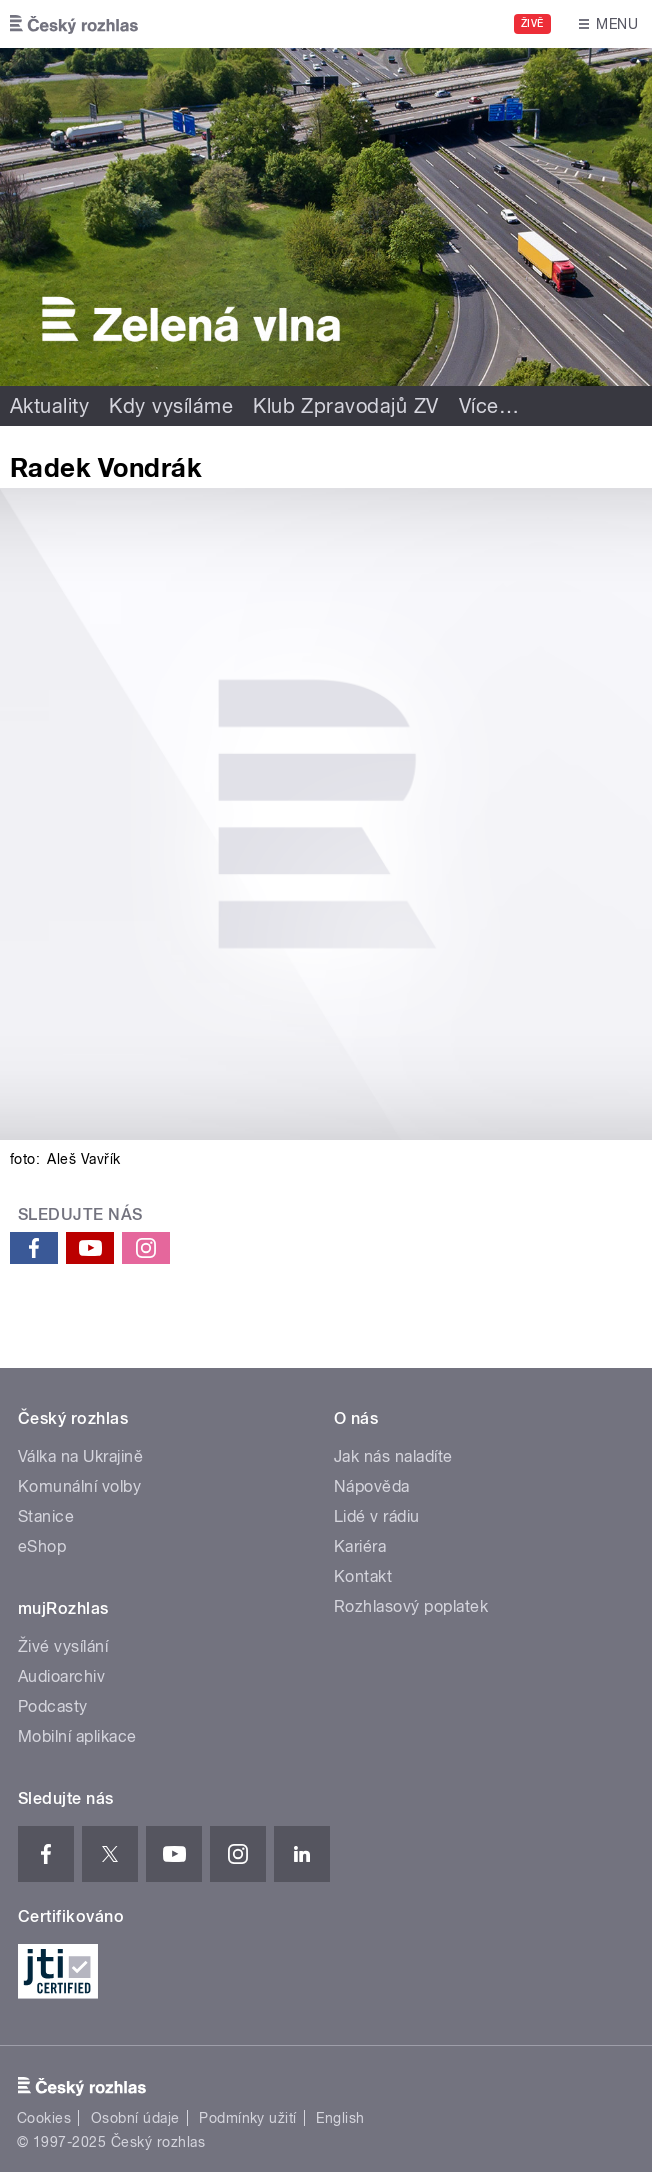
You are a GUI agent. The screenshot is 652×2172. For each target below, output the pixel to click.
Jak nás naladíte (393, 1456)
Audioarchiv (61, 1676)
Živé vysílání (63, 1646)
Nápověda (372, 1486)
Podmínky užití (248, 2118)
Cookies (44, 2118)
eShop (42, 1546)
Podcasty (53, 1706)
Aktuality (49, 406)
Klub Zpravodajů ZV (346, 406)
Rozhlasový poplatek (411, 1606)
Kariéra (360, 1546)
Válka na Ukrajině (80, 1456)
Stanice (46, 1516)
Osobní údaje (135, 2118)
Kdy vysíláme (171, 406)
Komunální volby (79, 1486)
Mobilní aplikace (77, 1736)
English (340, 2118)
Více (489, 406)
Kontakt (363, 1576)
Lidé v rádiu (377, 1516)
